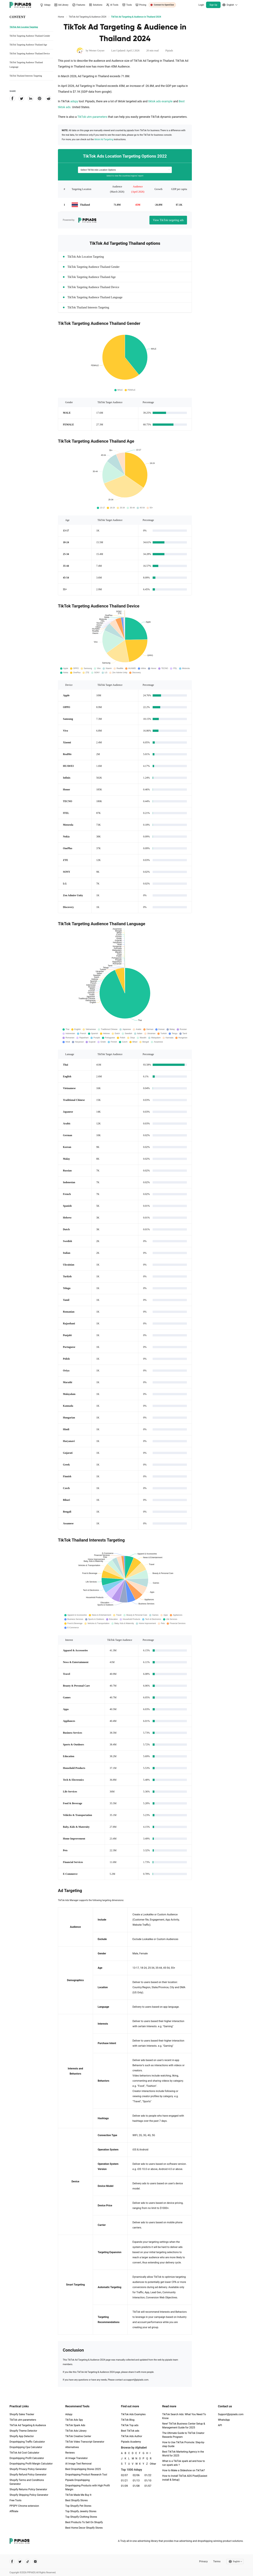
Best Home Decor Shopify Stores (84, 2527)
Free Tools (15, 2500)
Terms (217, 2561)
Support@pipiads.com (230, 2414)
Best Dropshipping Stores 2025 (83, 2469)
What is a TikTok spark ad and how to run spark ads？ (183, 2463)
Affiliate (14, 2511)
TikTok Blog (128, 2419)
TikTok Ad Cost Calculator (24, 2452)
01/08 (136, 2485)
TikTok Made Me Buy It (78, 2494)
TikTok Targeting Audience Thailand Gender (30, 36)
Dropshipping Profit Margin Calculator (31, 2463)
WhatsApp (224, 2419)
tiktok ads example (160, 101)
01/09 (124, 2485)
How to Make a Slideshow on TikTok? (183, 2470)
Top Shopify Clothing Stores (81, 2516)
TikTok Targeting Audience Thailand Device (30, 53)
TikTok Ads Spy (74, 2419)
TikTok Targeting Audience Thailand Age (28, 45)
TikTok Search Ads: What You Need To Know (184, 2416)
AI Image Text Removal (78, 2463)
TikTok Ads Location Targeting (24, 27)
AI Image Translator (76, 2458)
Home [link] (61, 16)
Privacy (203, 2561)
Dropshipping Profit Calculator (27, 2458)
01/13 (136, 2480)
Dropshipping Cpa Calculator (26, 2447)
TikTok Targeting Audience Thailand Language (26, 64)
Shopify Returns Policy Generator (28, 2489)
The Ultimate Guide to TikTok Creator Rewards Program (183, 2434)
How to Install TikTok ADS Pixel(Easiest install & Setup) (184, 2477)
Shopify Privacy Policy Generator (28, 2469)
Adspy (68, 2414)
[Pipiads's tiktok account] (27, 2561)
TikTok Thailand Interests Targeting (26, 76)
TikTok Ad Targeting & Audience (28, 2425)
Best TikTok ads (130, 2430)
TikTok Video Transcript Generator (84, 2441)
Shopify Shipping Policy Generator (29, 2494)
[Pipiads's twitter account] (19, 2561)
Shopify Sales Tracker (22, 2414)
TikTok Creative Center (78, 2436)
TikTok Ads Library (75, 2430)
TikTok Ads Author (131, 2436)
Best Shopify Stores (76, 2500)
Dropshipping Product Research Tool (86, 2474)
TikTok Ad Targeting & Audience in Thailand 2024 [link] (136, 16)
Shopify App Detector (22, 2436)
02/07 (124, 2475)
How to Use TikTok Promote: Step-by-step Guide (183, 2444)
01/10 (147, 2480)
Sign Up (213, 5)
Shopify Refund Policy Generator (28, 2474)
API (220, 2425)
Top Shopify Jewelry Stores (80, 2511)
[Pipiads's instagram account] (35, 2561)
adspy (74, 101)
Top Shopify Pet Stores (78, 2505)
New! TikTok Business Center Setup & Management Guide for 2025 (183, 2425)
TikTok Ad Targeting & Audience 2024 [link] (88, 16)
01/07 (147, 2485)
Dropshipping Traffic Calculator (27, 2441)
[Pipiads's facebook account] (12, 2561)
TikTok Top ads (129, 2425)
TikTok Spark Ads (75, 2425)
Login (201, 5)
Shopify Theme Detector (23, 2430)
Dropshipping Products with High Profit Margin (87, 2487)
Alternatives (72, 2447)
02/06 (136, 2475)
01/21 (124, 2480)
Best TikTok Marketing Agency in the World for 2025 (183, 2453)
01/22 (147, 2475)
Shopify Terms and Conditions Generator (27, 2482)
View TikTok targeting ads (168, 220)
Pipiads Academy (131, 2441)
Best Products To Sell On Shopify (84, 2522)
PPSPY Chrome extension (24, 2505)
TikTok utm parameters (92, 116)
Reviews (70, 2452)
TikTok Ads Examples (133, 2414)
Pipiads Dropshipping (77, 2480)
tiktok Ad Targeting (104, 139)
